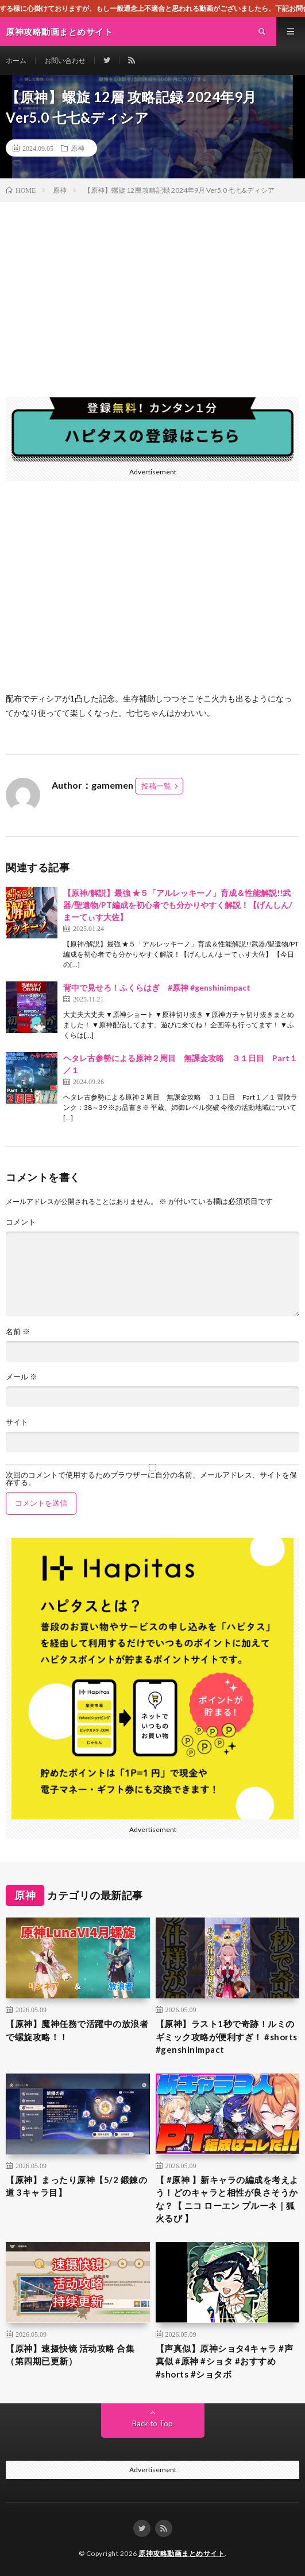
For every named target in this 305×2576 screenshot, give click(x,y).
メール (21, 1377)
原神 (77, 148)
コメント (21, 1222)
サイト (17, 1422)
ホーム (16, 60)
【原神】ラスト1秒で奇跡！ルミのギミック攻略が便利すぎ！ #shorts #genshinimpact (227, 2036)
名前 (18, 1331)
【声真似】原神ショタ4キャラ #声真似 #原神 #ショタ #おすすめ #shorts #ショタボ (225, 2361)
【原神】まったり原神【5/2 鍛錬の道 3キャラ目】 (76, 2186)
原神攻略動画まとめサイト (181, 2553)
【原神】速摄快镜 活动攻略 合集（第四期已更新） (70, 2355)
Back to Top (152, 2423)
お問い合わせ (65, 60)
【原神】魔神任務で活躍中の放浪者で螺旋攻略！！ (77, 2030)
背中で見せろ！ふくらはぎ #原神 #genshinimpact (156, 987)
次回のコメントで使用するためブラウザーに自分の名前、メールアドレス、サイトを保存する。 (151, 1478)
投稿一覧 (156, 785)
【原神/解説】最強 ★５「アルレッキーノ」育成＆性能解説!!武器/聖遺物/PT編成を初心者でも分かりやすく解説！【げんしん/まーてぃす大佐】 (177, 905)
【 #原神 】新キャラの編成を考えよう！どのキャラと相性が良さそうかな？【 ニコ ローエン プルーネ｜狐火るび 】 (227, 2199)
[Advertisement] (152, 288)
